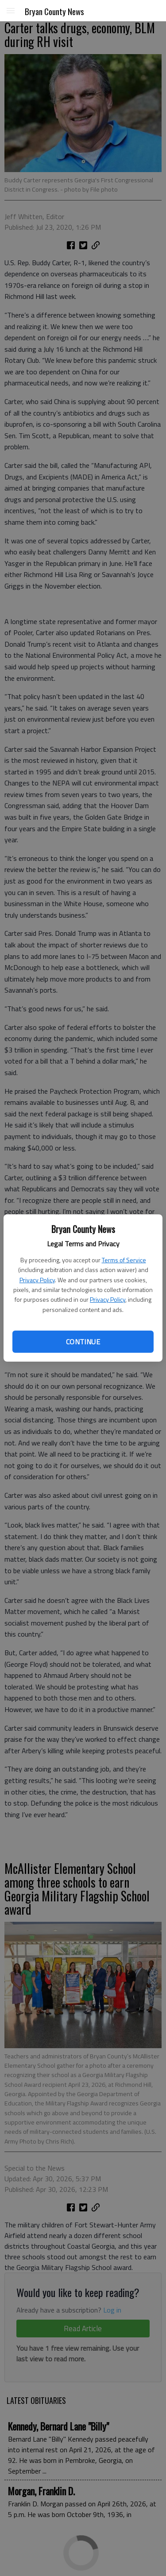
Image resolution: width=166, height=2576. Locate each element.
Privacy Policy (37, 1279)
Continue (83, 1341)
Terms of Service (124, 1259)
